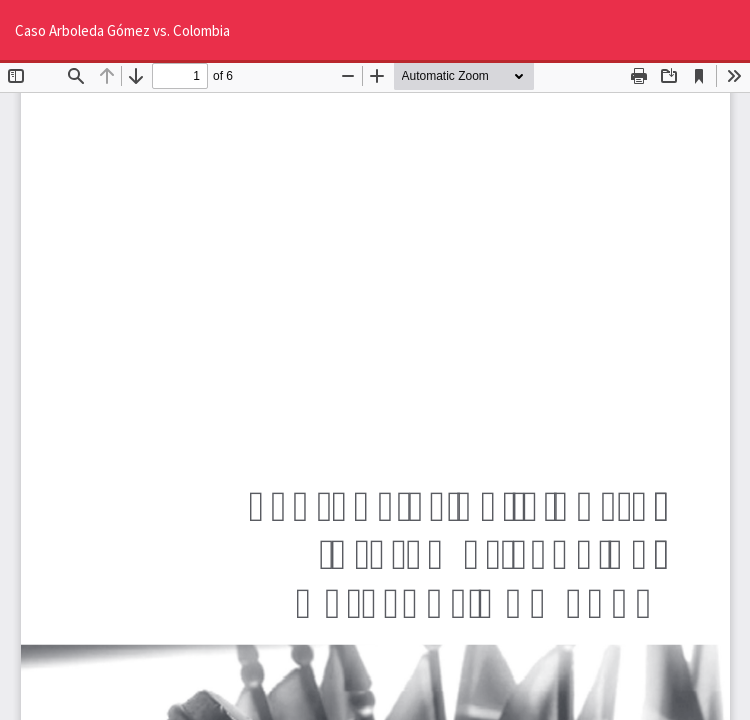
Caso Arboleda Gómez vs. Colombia (122, 30)
